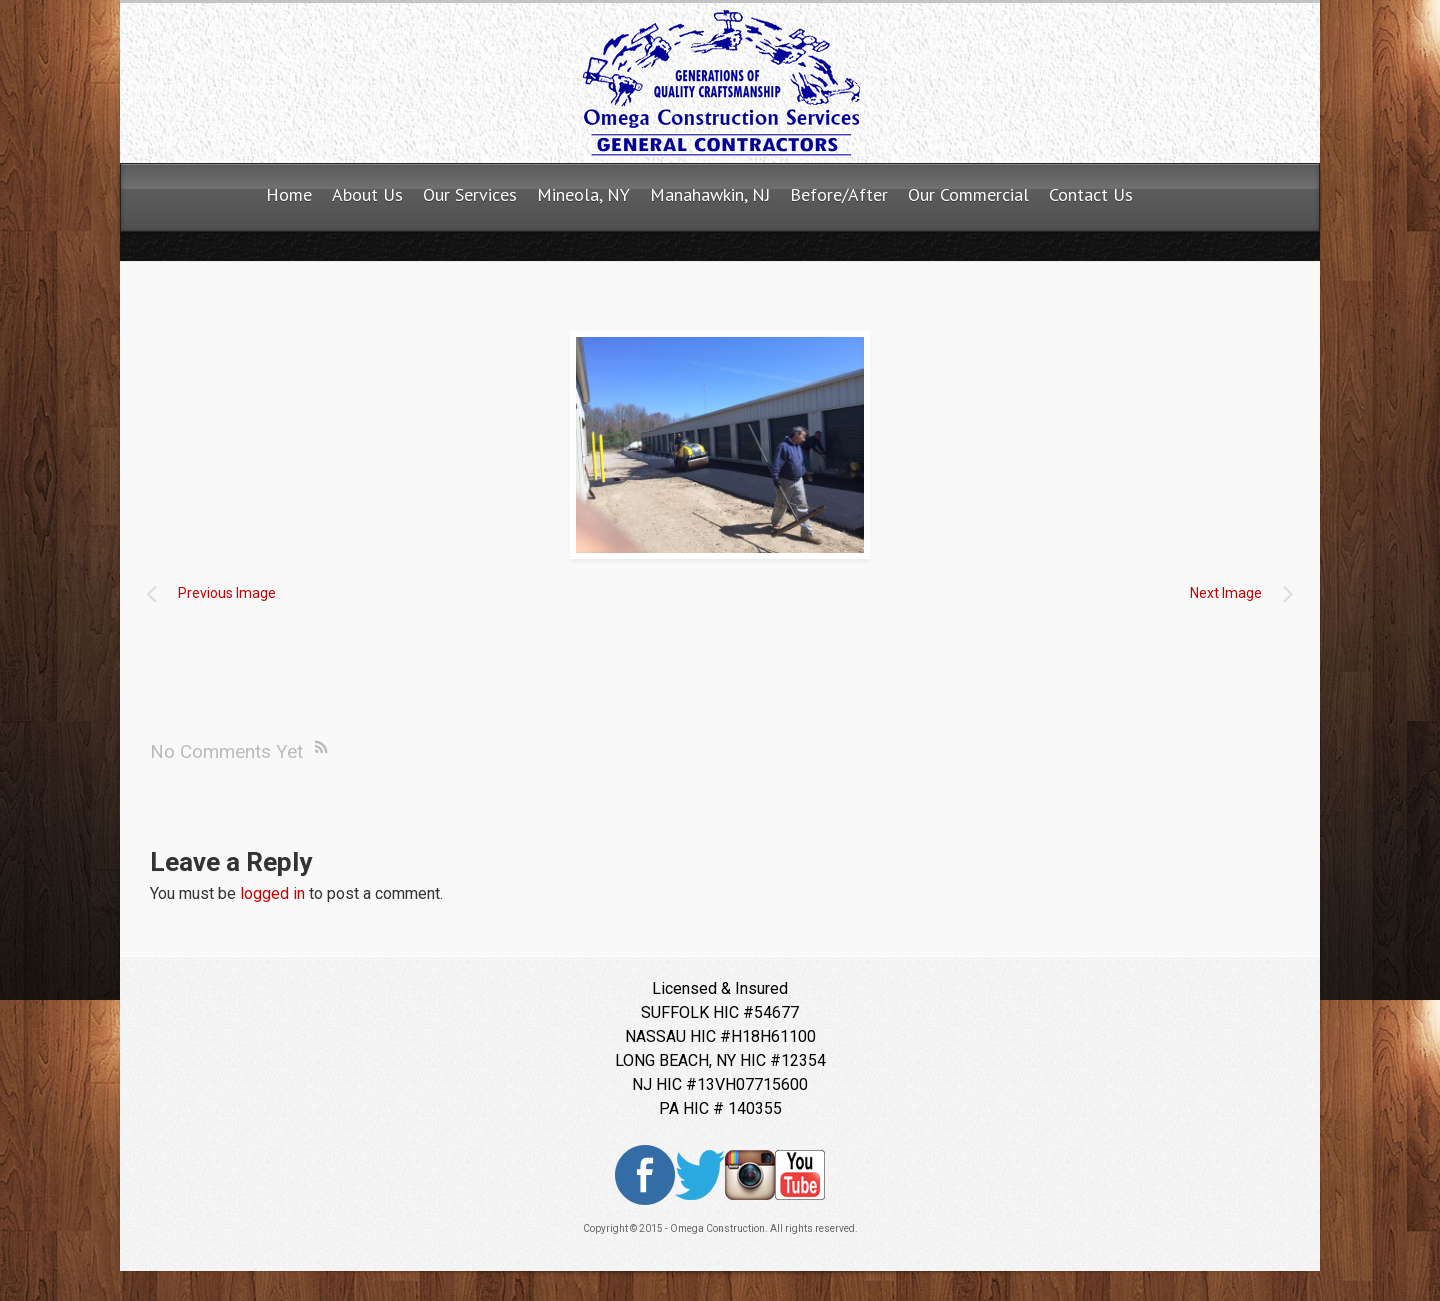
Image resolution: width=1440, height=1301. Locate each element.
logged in (272, 893)
